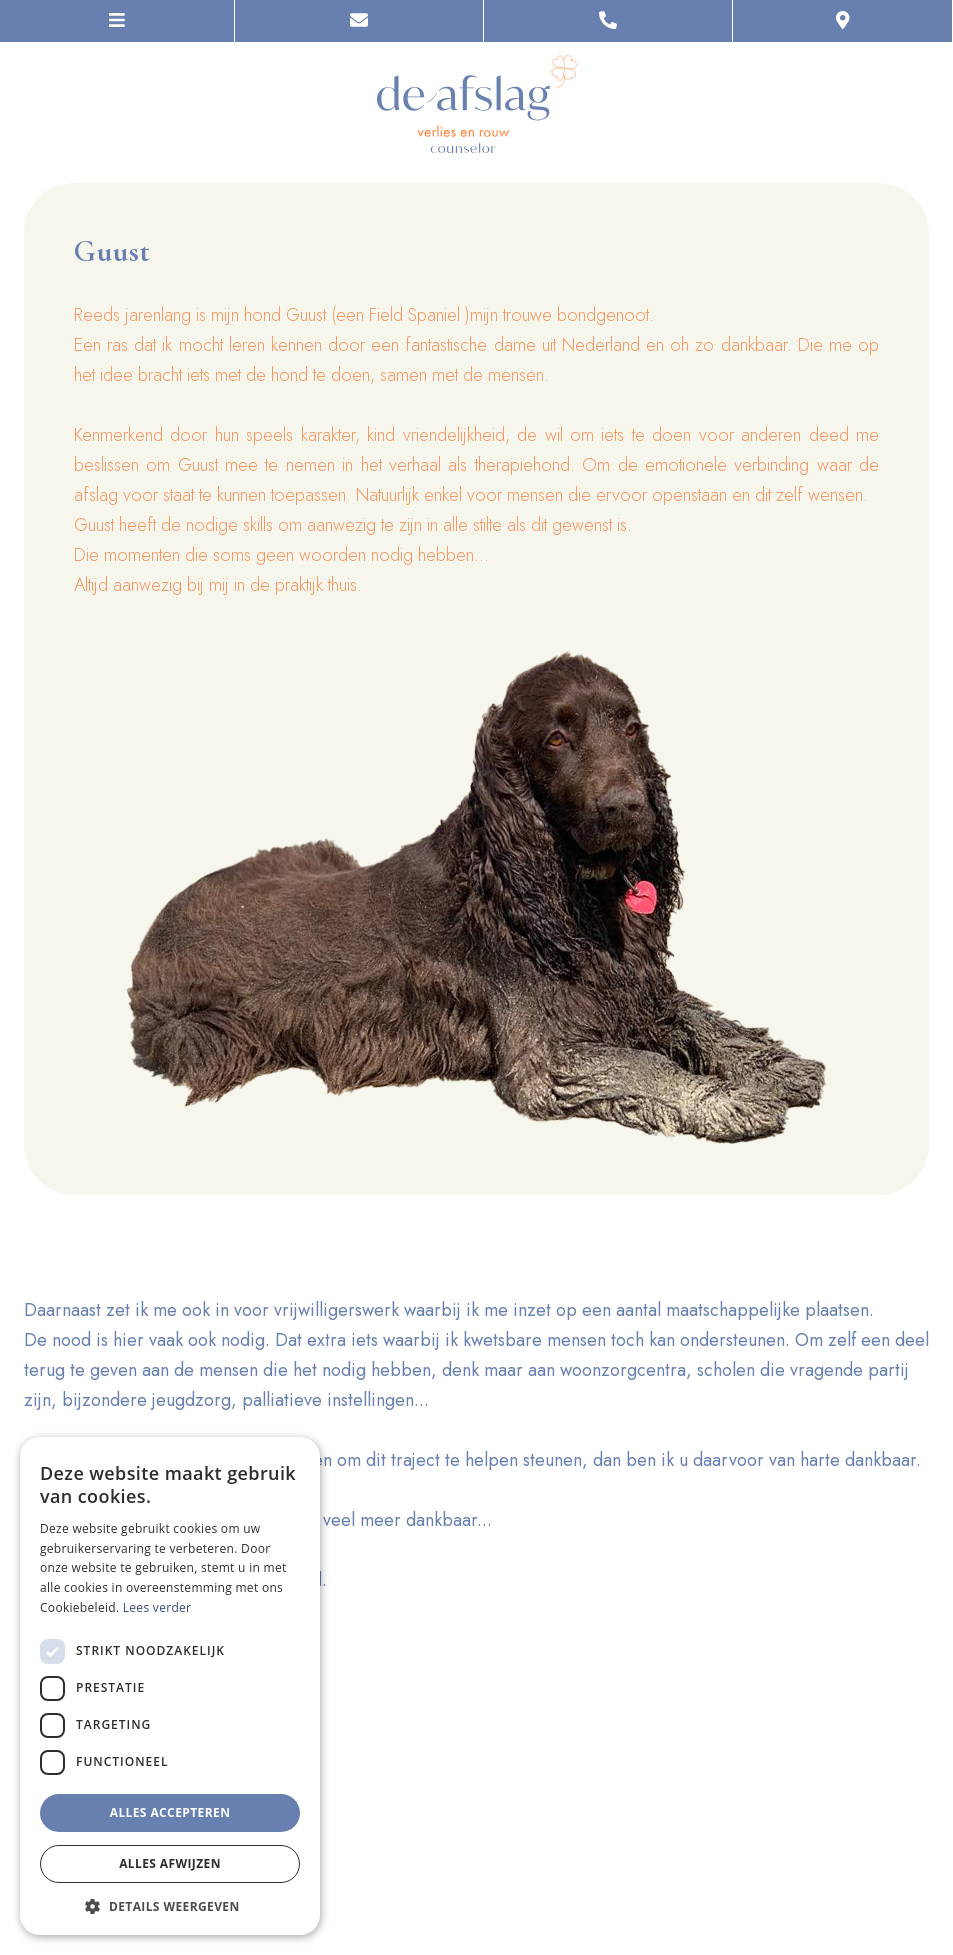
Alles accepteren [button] (170, 1812)
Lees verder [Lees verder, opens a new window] (157, 1607)
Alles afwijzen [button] (170, 1863)
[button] (170, 1905)
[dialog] (170, 1686)
